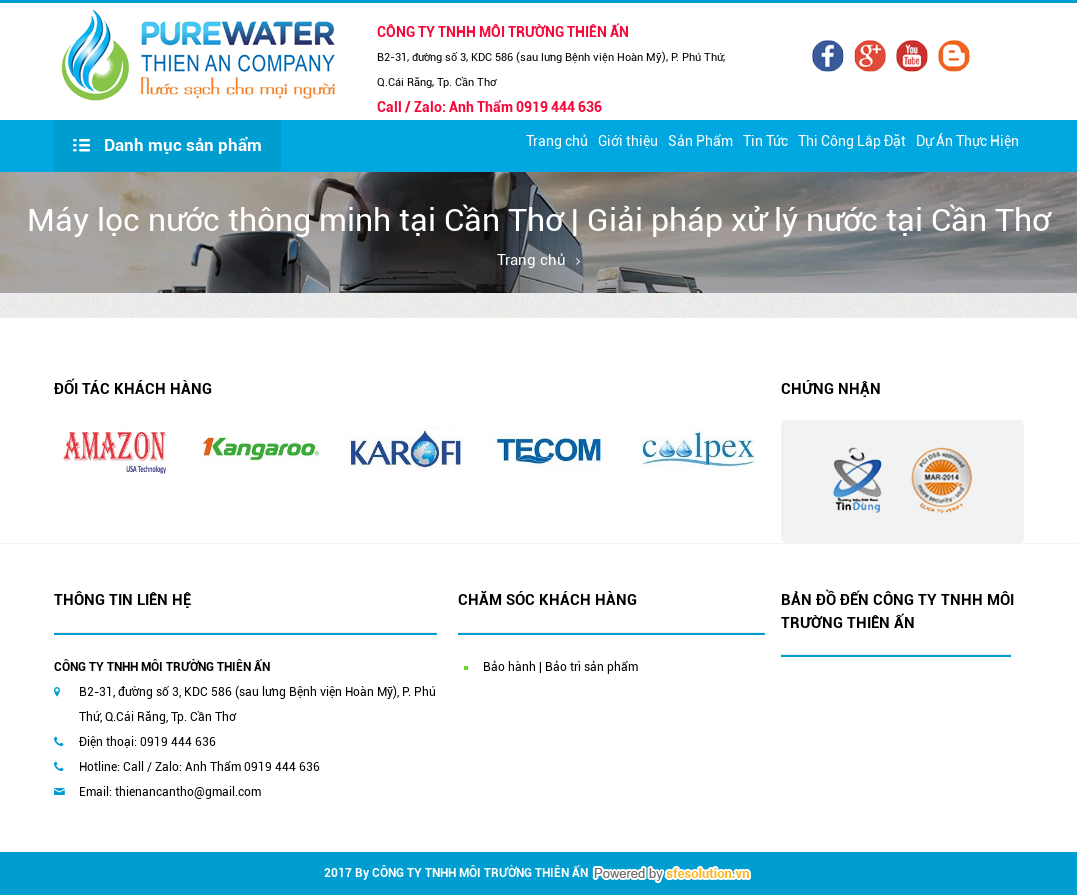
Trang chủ (557, 141)
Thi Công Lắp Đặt (852, 141)
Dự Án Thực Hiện (967, 141)
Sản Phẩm (700, 141)
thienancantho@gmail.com (188, 792)
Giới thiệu (628, 141)
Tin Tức (765, 141)
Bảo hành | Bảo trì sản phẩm (560, 667)
